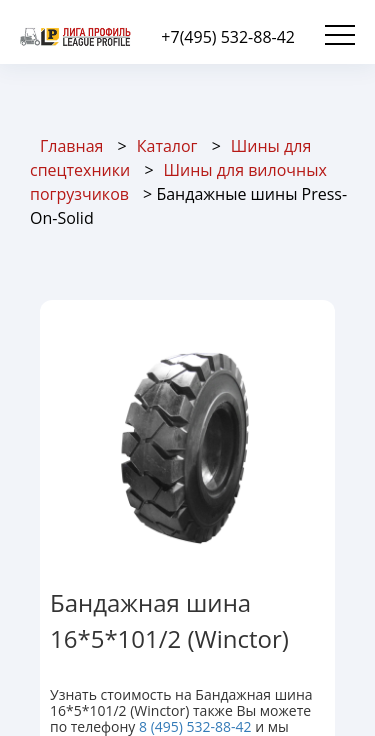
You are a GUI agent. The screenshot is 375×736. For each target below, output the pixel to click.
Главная (71, 146)
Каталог (167, 146)
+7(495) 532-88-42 (228, 37)
